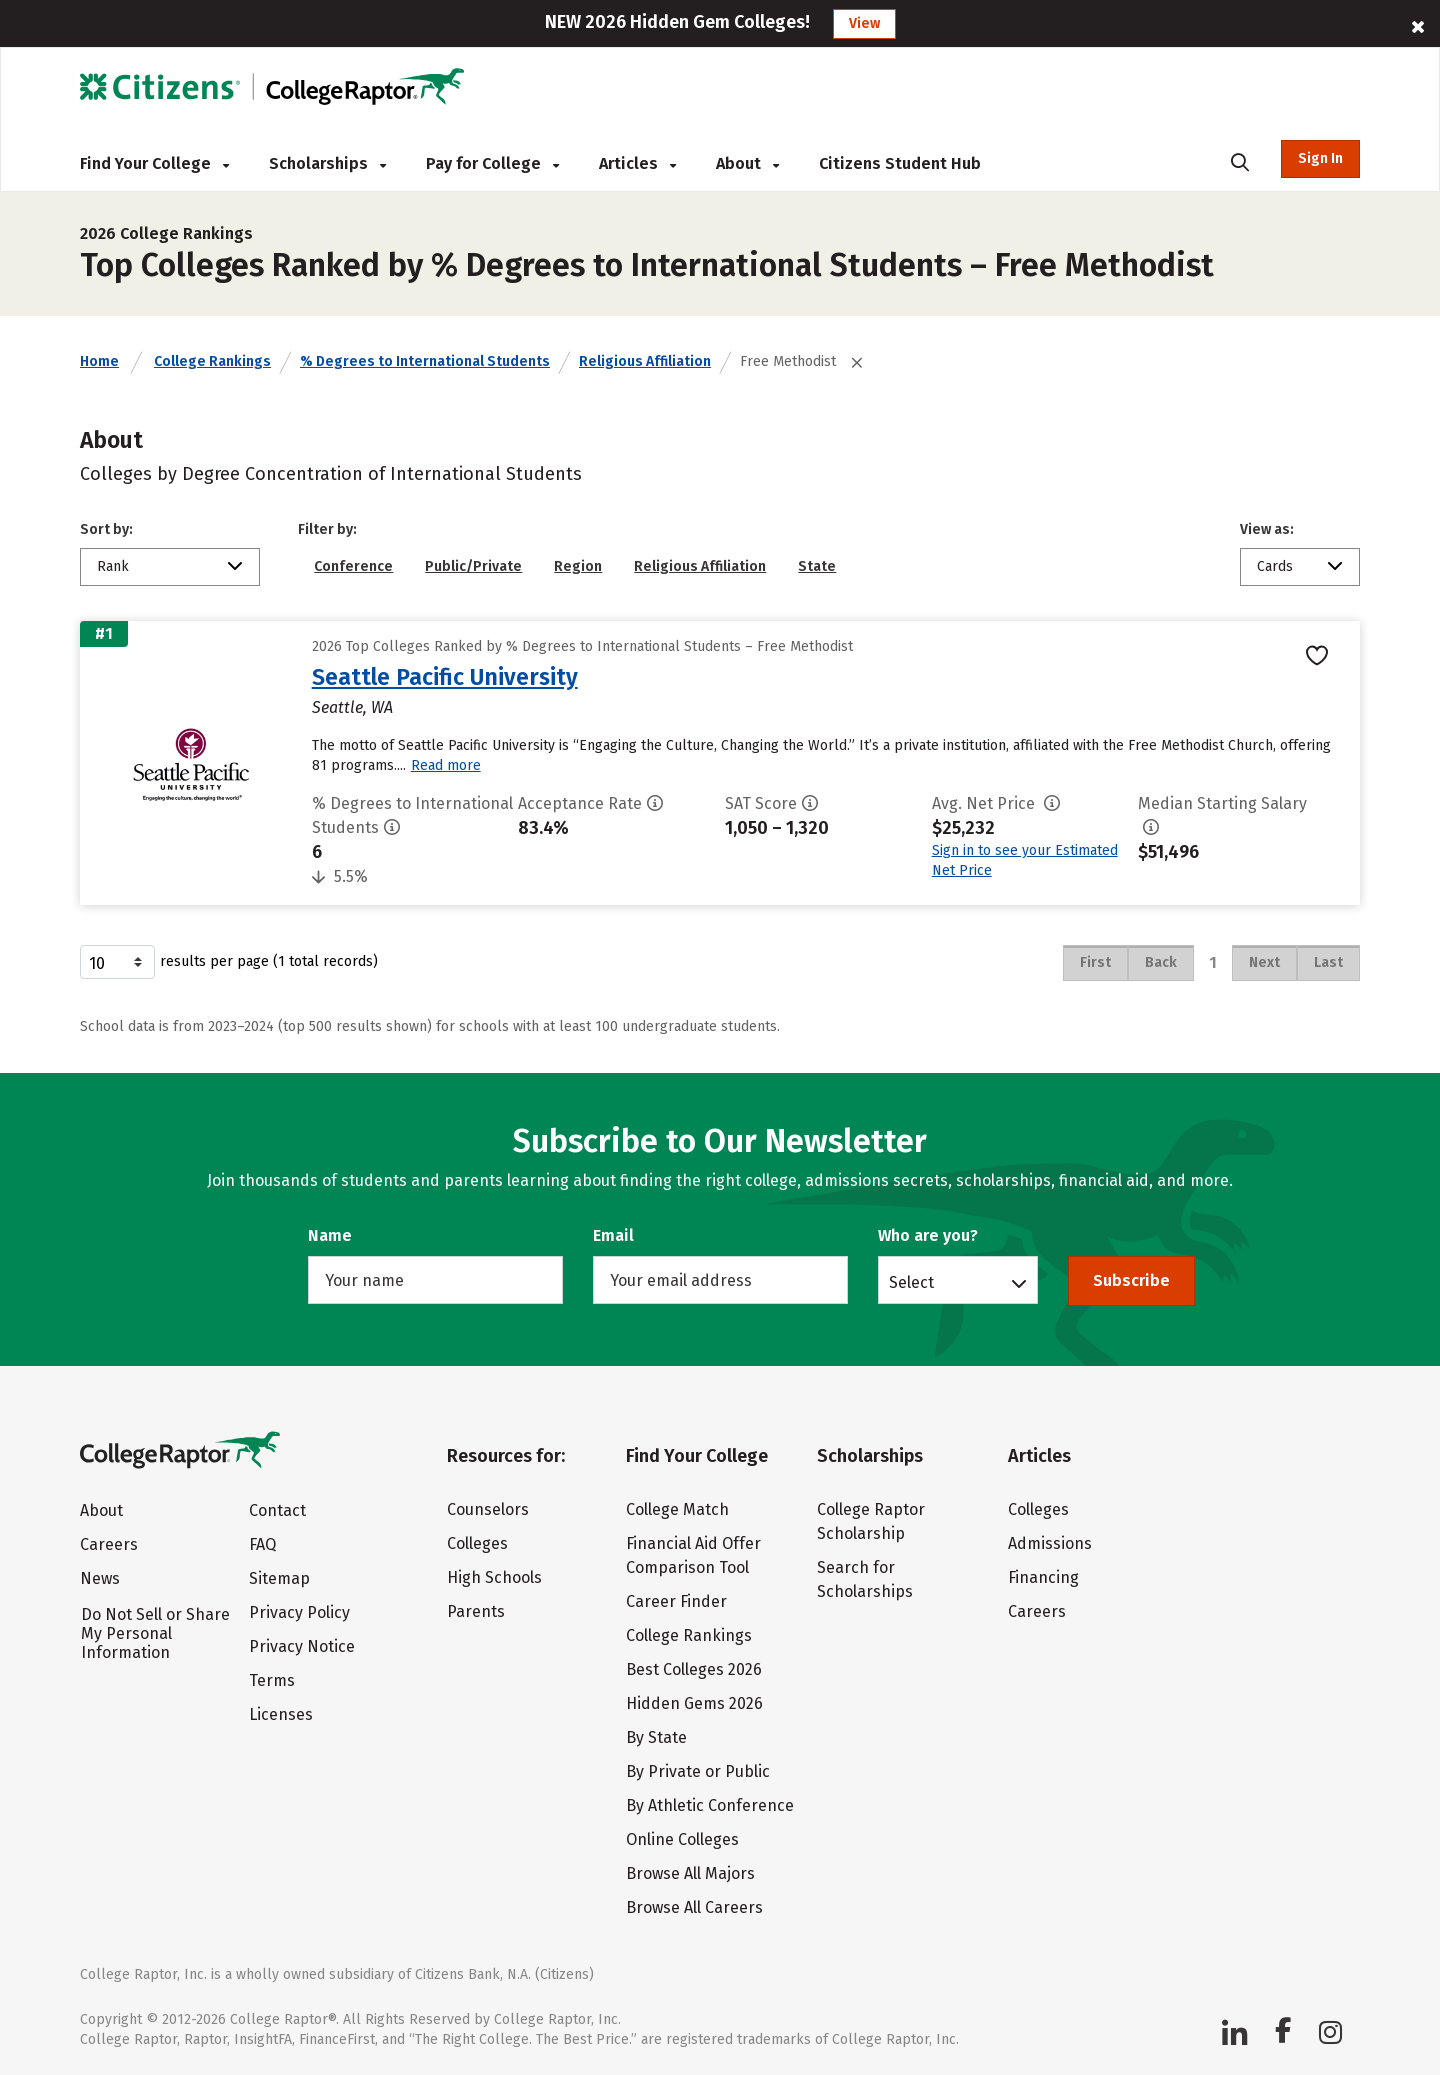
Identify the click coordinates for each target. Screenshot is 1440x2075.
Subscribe (1131, 1280)
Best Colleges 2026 (694, 1669)
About (747, 163)
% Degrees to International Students (425, 361)
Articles (637, 163)
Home (99, 361)
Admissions (1050, 1543)
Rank (113, 566)
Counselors (488, 1509)
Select (911, 1282)
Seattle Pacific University (445, 677)
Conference (353, 566)
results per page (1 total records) (229, 962)
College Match (677, 1509)
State (817, 566)
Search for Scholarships (865, 1579)
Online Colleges (682, 1839)
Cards (1275, 566)
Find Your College (154, 163)
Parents (476, 1611)
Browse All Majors (690, 1873)
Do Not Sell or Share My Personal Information (155, 1633)
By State (656, 1737)
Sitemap (279, 1578)
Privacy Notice (302, 1646)
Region (578, 566)
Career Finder (676, 1601)
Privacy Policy (299, 1612)
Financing (1043, 1577)
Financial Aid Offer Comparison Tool (693, 1555)
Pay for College (492, 163)
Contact (277, 1510)
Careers (109, 1544)
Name (330, 1235)
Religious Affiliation (645, 361)
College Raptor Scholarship (871, 1521)
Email (613, 1235)
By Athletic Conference (710, 1805)
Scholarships (327, 163)
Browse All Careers (694, 1907)
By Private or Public (698, 1771)
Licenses (281, 1714)
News (100, 1578)
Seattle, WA (352, 707)
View (864, 23)
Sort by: (106, 529)
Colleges (477, 1543)
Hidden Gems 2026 (694, 1703)
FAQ (262, 1544)
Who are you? (928, 1235)
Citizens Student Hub (900, 163)
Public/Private (473, 566)
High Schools (494, 1577)
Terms (272, 1680)
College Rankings (212, 361)
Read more (446, 765)
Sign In (1320, 158)
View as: (1267, 529)
